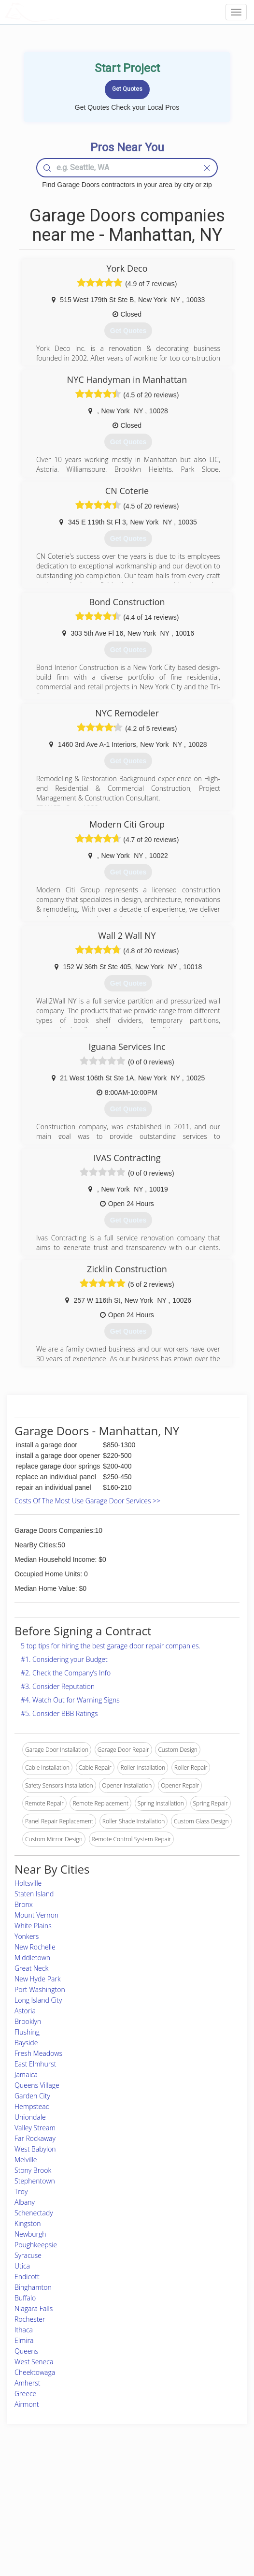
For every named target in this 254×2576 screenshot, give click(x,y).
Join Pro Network (100, 2485)
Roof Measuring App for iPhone (118, 2518)
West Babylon (35, 2149)
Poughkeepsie (35, 2244)
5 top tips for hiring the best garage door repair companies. (110, 1645)
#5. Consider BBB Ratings (59, 1713)
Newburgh (30, 2234)
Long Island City (38, 2000)
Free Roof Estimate (41, 2518)
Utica (22, 2265)
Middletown (32, 1957)
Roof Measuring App (104, 2507)
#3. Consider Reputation (58, 1686)
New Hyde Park (37, 1978)
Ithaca (23, 2329)
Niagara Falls (33, 2308)
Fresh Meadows (38, 2053)
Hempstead (32, 2106)
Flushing (27, 2032)
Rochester (29, 2319)
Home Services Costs (44, 2485)
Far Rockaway (35, 2138)
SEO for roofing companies (201, 2528)
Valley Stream (35, 2127)
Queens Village (36, 2085)
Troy (21, 2191)
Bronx (23, 1904)
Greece (25, 2393)
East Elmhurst (35, 2063)
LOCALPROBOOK (61, 12)
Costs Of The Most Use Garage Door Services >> (87, 1500)
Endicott (27, 2276)
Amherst (27, 2382)
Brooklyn (27, 2021)
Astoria (25, 2010)
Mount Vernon (36, 1915)
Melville (25, 2159)
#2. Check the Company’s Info (66, 1672)
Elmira (23, 2340)
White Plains (33, 1925)
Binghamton (33, 2287)
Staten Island (34, 1893)
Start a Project (35, 2507)
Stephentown (34, 2180)
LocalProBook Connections (201, 2518)
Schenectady (33, 2212)
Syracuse (28, 2255)
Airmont (26, 2404)
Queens (26, 2351)
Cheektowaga (34, 2372)
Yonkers (26, 1936)
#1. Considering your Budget (64, 1659)
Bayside (26, 2042)
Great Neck (31, 1968)
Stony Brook (32, 2170)
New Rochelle (35, 1946)
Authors (176, 2507)
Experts (87, 2496)
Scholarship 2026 (188, 2485)
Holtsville (28, 1883)
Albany (24, 2202)
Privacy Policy (184, 2496)
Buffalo (25, 2297)
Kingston (27, 2223)
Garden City (32, 2095)
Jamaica (26, 2074)
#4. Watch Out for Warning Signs (70, 1699)
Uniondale (30, 2117)
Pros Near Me (35, 2496)
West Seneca (33, 2361)
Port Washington (39, 1989)
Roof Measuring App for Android (119, 2528)
